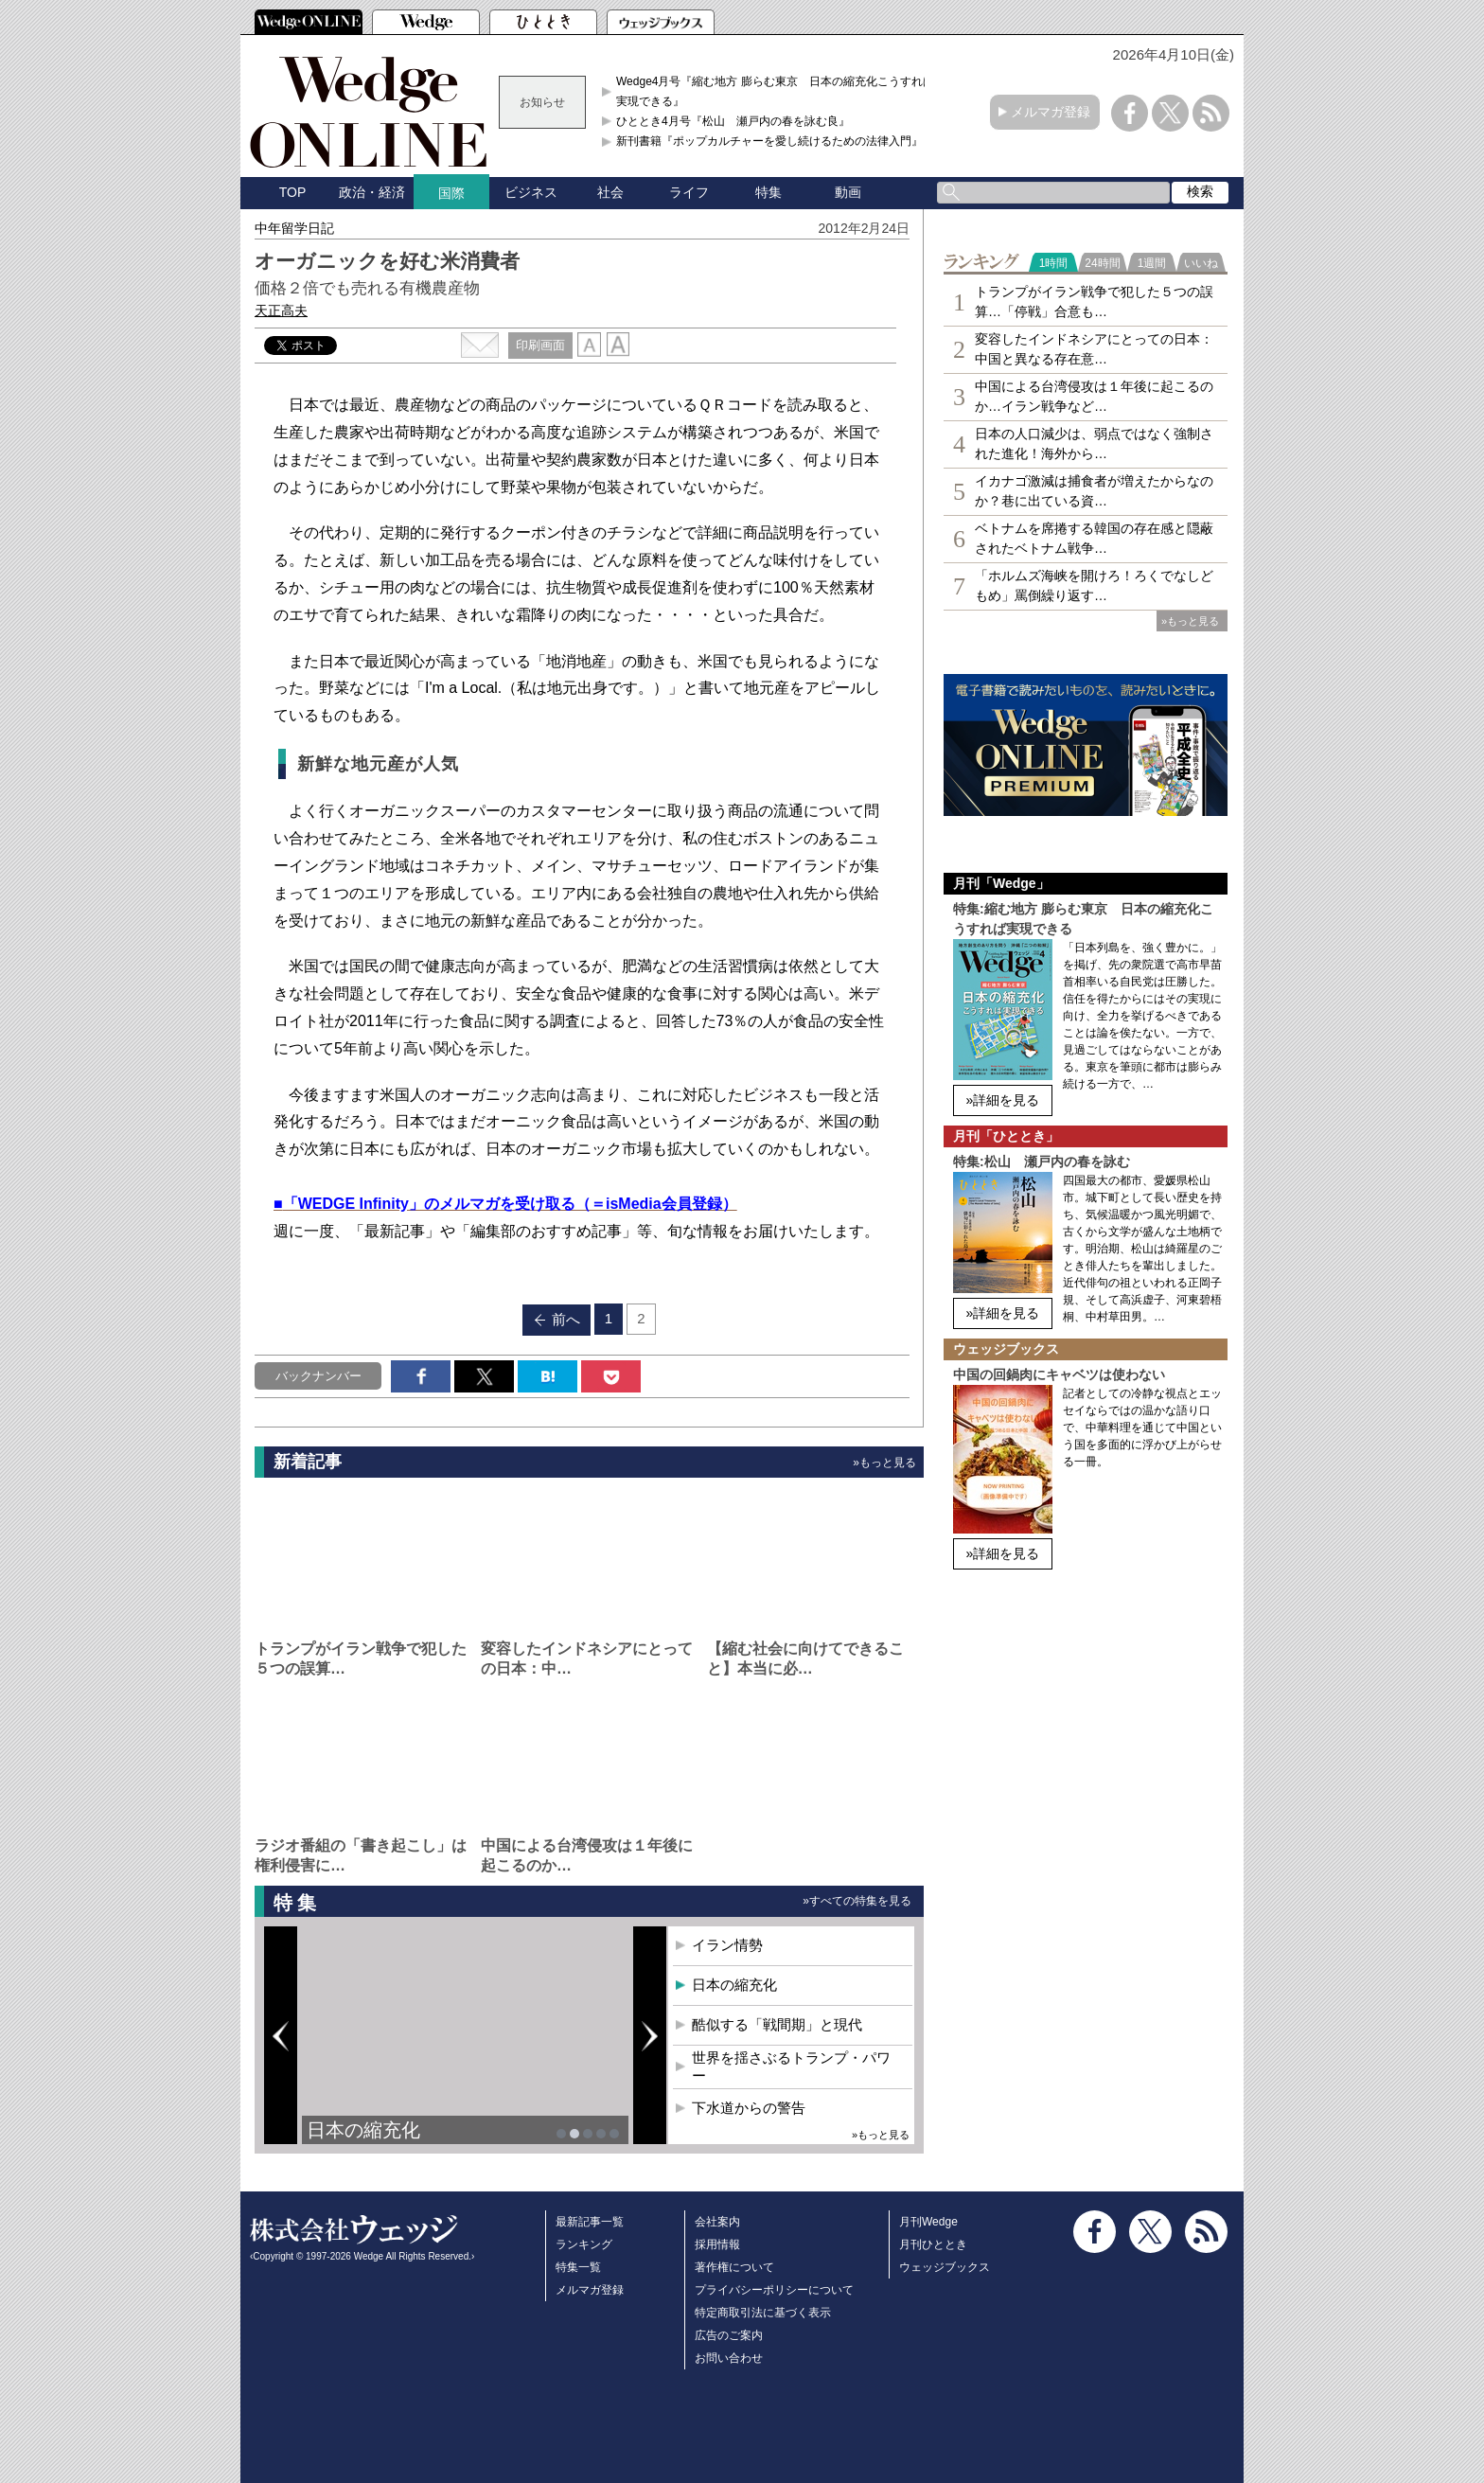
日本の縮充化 (363, 2129)
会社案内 (717, 2221)
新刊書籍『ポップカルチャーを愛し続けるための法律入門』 (769, 141)
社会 (610, 192)
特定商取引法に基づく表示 (763, 2312)
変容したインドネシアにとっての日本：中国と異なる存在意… (1094, 348)
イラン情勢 (727, 1945)
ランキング (584, 2244)
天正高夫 (281, 310)
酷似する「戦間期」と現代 (777, 2024)
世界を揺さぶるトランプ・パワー (791, 2066)
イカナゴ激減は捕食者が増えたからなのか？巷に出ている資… (1094, 490)
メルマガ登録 (1050, 111)
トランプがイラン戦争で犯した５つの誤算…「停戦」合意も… (1094, 301)
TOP (293, 192)
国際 (451, 193)
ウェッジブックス (944, 2267)
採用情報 (717, 2244)
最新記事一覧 (590, 2221)
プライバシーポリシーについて (774, 2290)
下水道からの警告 (748, 2108)
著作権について (734, 2267)
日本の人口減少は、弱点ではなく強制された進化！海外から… (1094, 443)
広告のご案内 (729, 2335)
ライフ (689, 192)
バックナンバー (318, 1376)
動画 (848, 192)
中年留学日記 (294, 228)
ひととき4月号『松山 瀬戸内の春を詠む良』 (733, 121)
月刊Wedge (928, 2221)
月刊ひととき (933, 2244)
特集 (768, 192)
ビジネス (530, 192)
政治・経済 (372, 192)
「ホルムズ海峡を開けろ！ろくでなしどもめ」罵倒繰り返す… (1094, 585)
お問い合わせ (729, 2358)
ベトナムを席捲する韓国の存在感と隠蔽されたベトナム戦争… (1094, 538)
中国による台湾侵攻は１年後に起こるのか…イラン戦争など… (1094, 396)
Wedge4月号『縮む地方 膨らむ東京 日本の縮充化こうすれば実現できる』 (775, 91)
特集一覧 (578, 2267)
